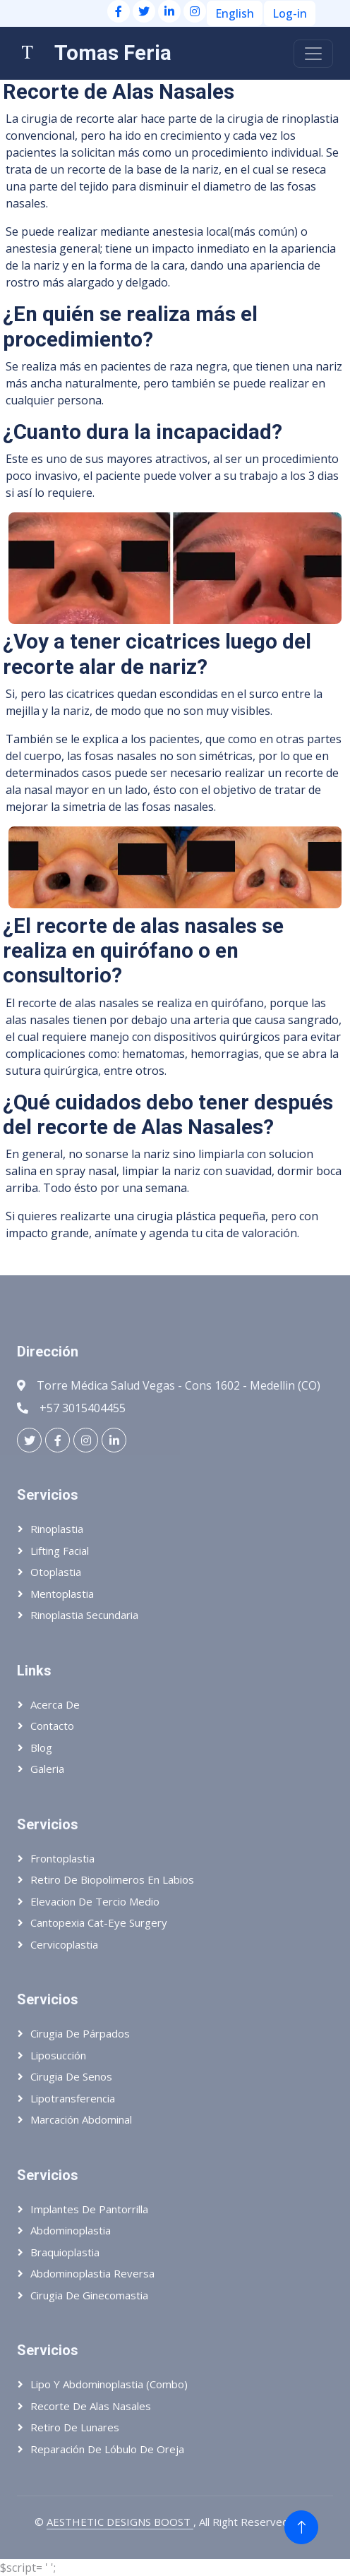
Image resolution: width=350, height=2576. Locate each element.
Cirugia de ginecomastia (89, 2295)
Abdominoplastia (70, 2230)
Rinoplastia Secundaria (84, 1615)
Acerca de (55, 1704)
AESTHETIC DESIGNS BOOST (120, 2522)
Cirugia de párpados (80, 2033)
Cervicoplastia (64, 1944)
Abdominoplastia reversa (92, 2273)
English (234, 13)
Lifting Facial (59, 1550)
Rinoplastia (56, 1529)
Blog (41, 1747)
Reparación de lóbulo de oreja (107, 2449)
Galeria (47, 1769)
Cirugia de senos (71, 2076)
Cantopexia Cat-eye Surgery (98, 1922)
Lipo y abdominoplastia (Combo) (109, 2384)
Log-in (289, 13)
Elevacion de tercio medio (94, 1901)
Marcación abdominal (81, 2119)
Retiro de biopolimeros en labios (112, 1879)
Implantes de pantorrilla (89, 2209)
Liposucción (58, 2055)
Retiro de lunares (74, 2427)
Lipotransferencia (72, 2098)
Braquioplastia (64, 2252)
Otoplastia (55, 1572)
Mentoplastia (62, 1594)
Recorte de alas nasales (90, 2406)
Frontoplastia (62, 1858)
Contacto (52, 1726)
